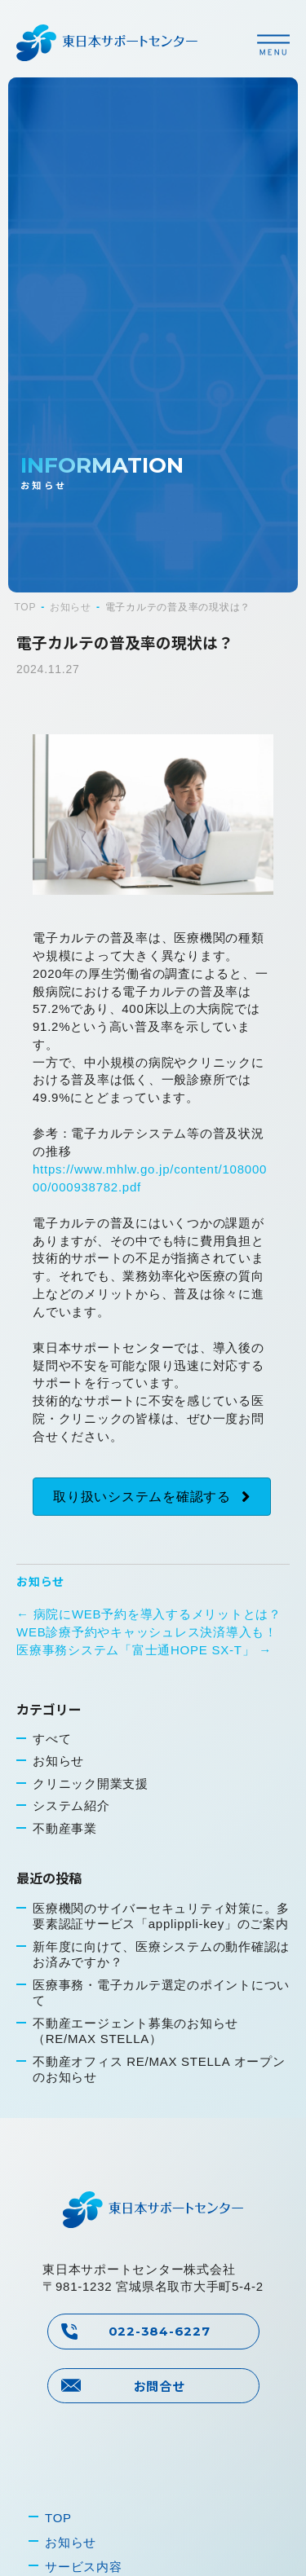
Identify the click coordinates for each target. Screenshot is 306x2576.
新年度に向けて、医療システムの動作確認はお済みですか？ (161, 1955)
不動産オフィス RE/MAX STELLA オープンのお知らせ (159, 2069)
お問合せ (159, 2385)
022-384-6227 (160, 2331)
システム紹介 (71, 1805)
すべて (52, 1739)
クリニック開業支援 (91, 1783)
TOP (58, 2518)
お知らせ (40, 1581)
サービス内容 (83, 2567)
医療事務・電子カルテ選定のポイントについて (161, 1993)
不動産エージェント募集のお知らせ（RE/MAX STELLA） (135, 2031)
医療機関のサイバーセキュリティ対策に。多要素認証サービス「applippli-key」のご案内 (161, 1916)
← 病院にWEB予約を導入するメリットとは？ (149, 1614)
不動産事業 (65, 1828)
